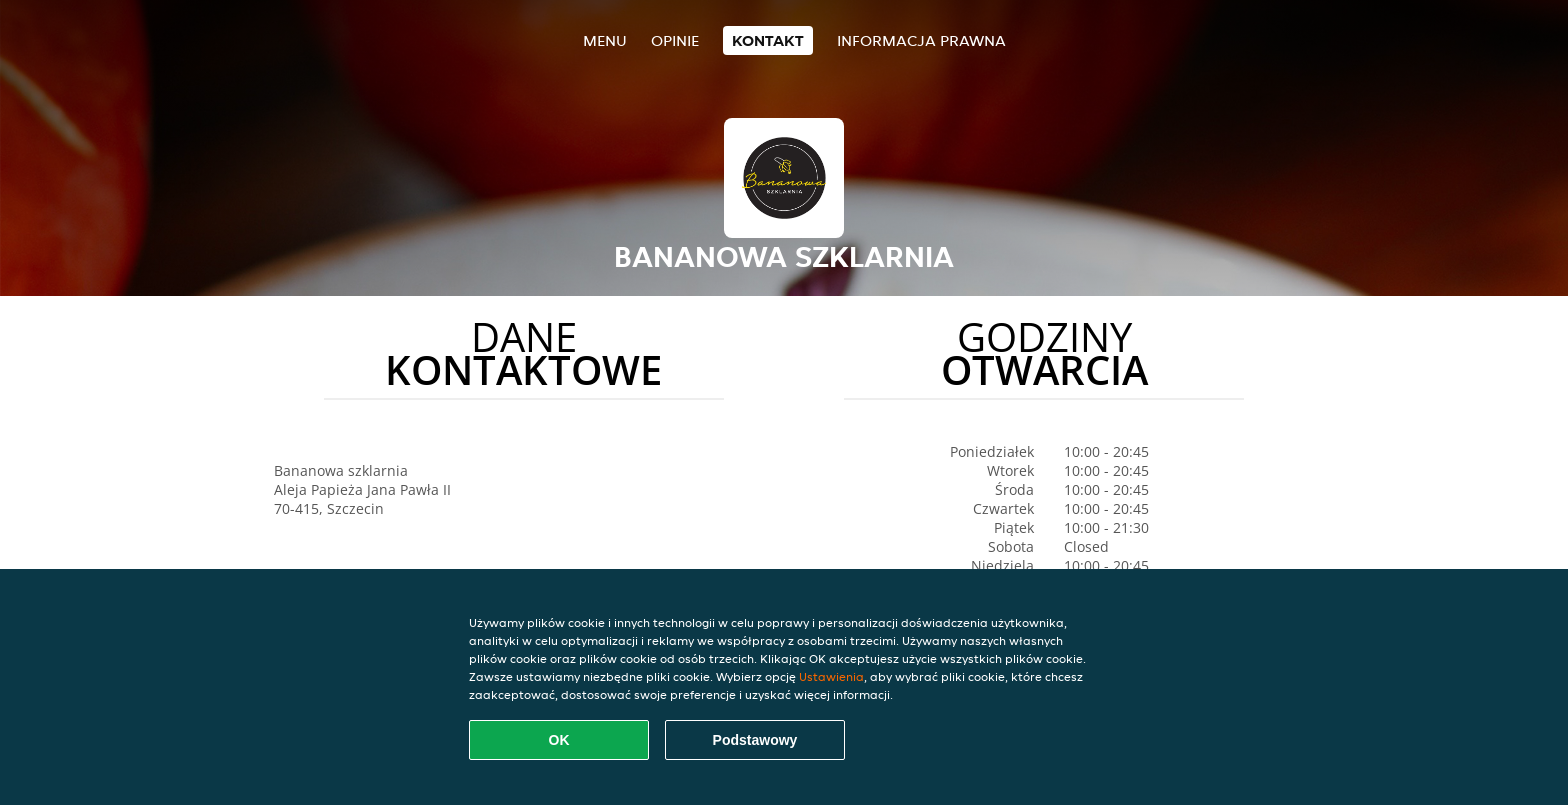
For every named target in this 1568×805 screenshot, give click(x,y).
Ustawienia (831, 676)
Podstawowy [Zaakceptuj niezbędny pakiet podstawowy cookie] (755, 740)
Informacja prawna (921, 40)
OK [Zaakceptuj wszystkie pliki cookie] (559, 740)
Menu (605, 40)
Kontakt (768, 40)
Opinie (675, 40)
